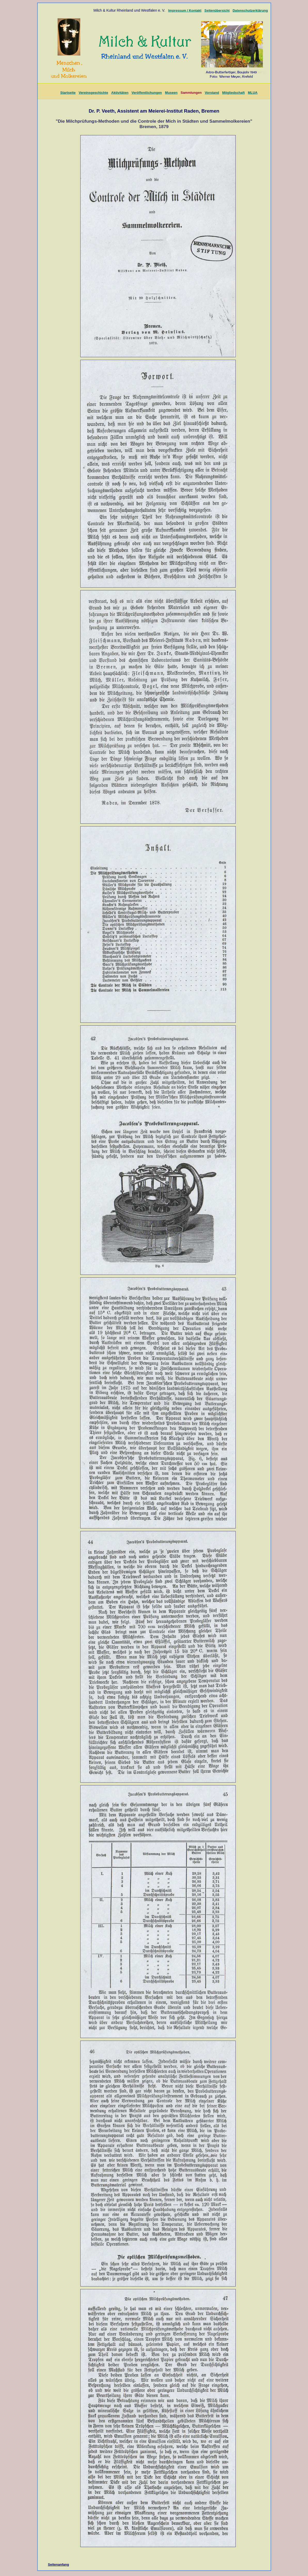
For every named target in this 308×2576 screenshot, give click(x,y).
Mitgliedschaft (233, 93)
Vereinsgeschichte (93, 93)
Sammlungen (191, 93)
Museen (171, 93)
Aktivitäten (119, 93)
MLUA (253, 93)
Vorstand (212, 93)
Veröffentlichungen (146, 93)
